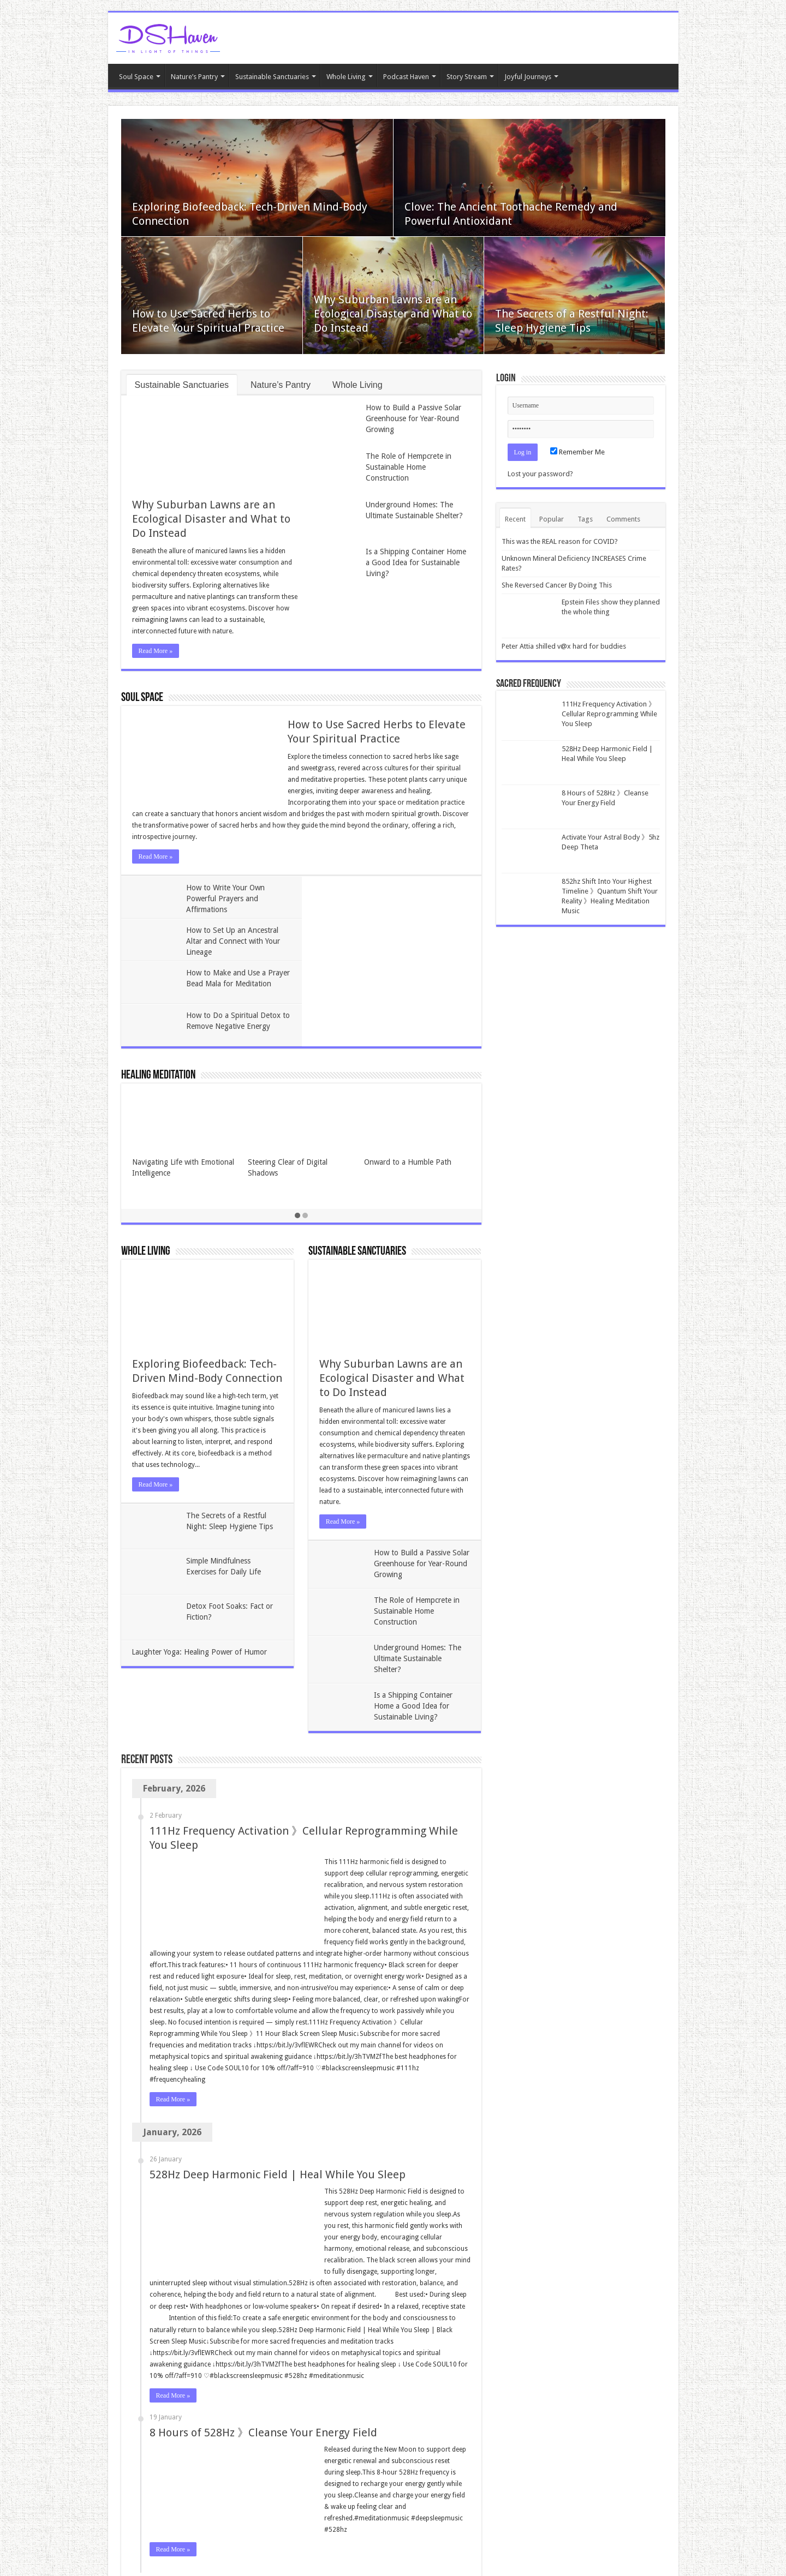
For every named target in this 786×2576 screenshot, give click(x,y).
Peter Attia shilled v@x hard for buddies (564, 646)
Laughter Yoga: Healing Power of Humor (199, 1566)
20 (248, 2508)
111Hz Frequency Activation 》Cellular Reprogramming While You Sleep (609, 714)
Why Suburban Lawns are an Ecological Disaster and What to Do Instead (393, 313)
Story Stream (466, 77)
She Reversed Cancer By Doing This (557, 585)
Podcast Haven (406, 77)
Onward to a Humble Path (407, 1077)
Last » (311, 2508)
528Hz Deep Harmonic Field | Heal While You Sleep (278, 2089)
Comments (623, 519)
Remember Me (577, 452)
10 (228, 2508)
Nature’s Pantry (194, 77)
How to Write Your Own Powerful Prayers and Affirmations (226, 898)
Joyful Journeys (527, 77)
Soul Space (136, 77)
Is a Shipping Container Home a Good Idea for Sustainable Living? (416, 562)
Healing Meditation (158, 990)
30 (268, 2508)
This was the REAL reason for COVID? (560, 541)
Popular (551, 519)
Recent (515, 519)
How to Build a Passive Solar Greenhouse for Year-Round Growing (413, 418)
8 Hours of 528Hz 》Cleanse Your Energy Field (263, 2347)
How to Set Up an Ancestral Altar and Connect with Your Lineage (414, 898)
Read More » (156, 651)
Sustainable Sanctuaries (272, 77)
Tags (585, 519)
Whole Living (346, 77)
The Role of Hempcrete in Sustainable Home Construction (408, 467)
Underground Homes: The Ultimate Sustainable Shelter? (417, 1573)
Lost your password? (540, 474)
